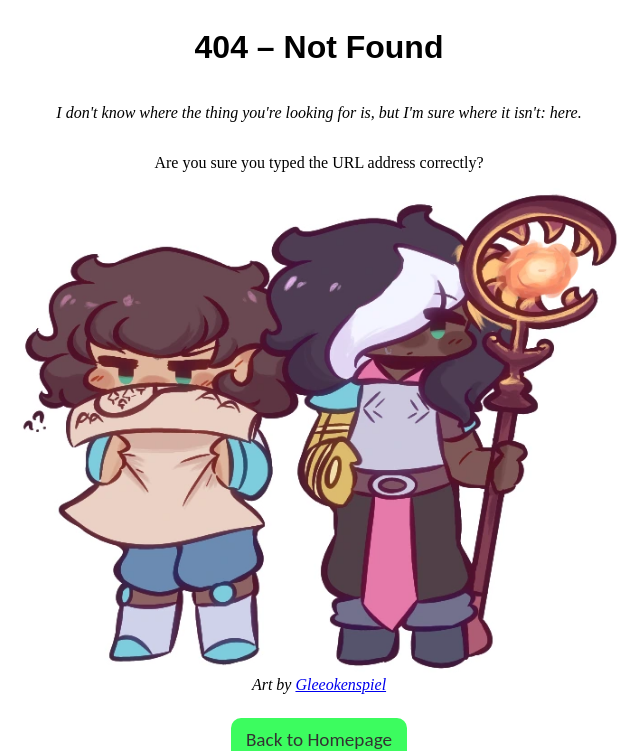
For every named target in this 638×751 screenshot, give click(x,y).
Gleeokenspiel (340, 684)
